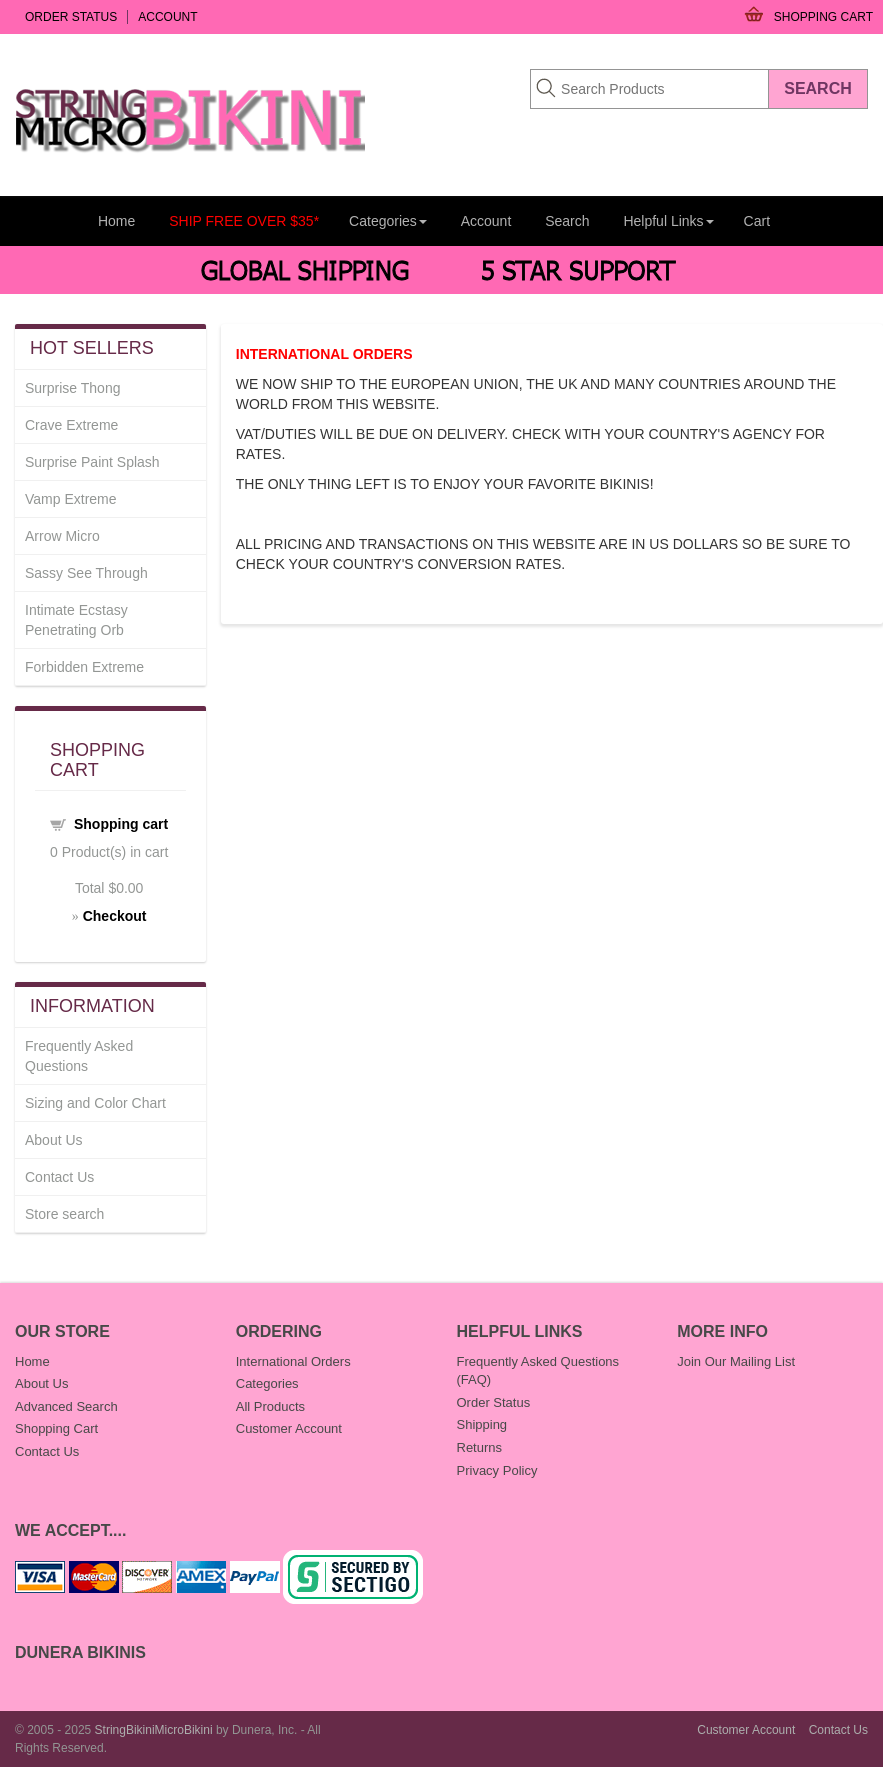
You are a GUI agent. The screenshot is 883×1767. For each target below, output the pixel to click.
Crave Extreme (71, 425)
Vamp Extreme (71, 499)
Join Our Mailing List (736, 1361)
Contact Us (59, 1177)
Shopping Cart (823, 17)
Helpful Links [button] (668, 221)
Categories (267, 1383)
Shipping (482, 1424)
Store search (64, 1214)
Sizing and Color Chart (95, 1103)
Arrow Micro (62, 536)
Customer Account (289, 1428)
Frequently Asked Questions (79, 1056)
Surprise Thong (72, 388)
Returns (480, 1447)
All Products (270, 1406)
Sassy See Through (86, 573)
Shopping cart (121, 824)
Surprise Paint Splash (92, 462)
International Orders (293, 1361)
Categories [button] (388, 221)
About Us (54, 1140)
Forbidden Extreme (84, 667)
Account (167, 17)
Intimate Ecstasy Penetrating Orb (76, 620)
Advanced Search (66, 1406)
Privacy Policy (497, 1470)
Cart (757, 221)
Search (567, 221)
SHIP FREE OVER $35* (244, 221)
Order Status (71, 17)
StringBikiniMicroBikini (154, 1730)
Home (116, 221)
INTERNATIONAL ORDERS (324, 354)
